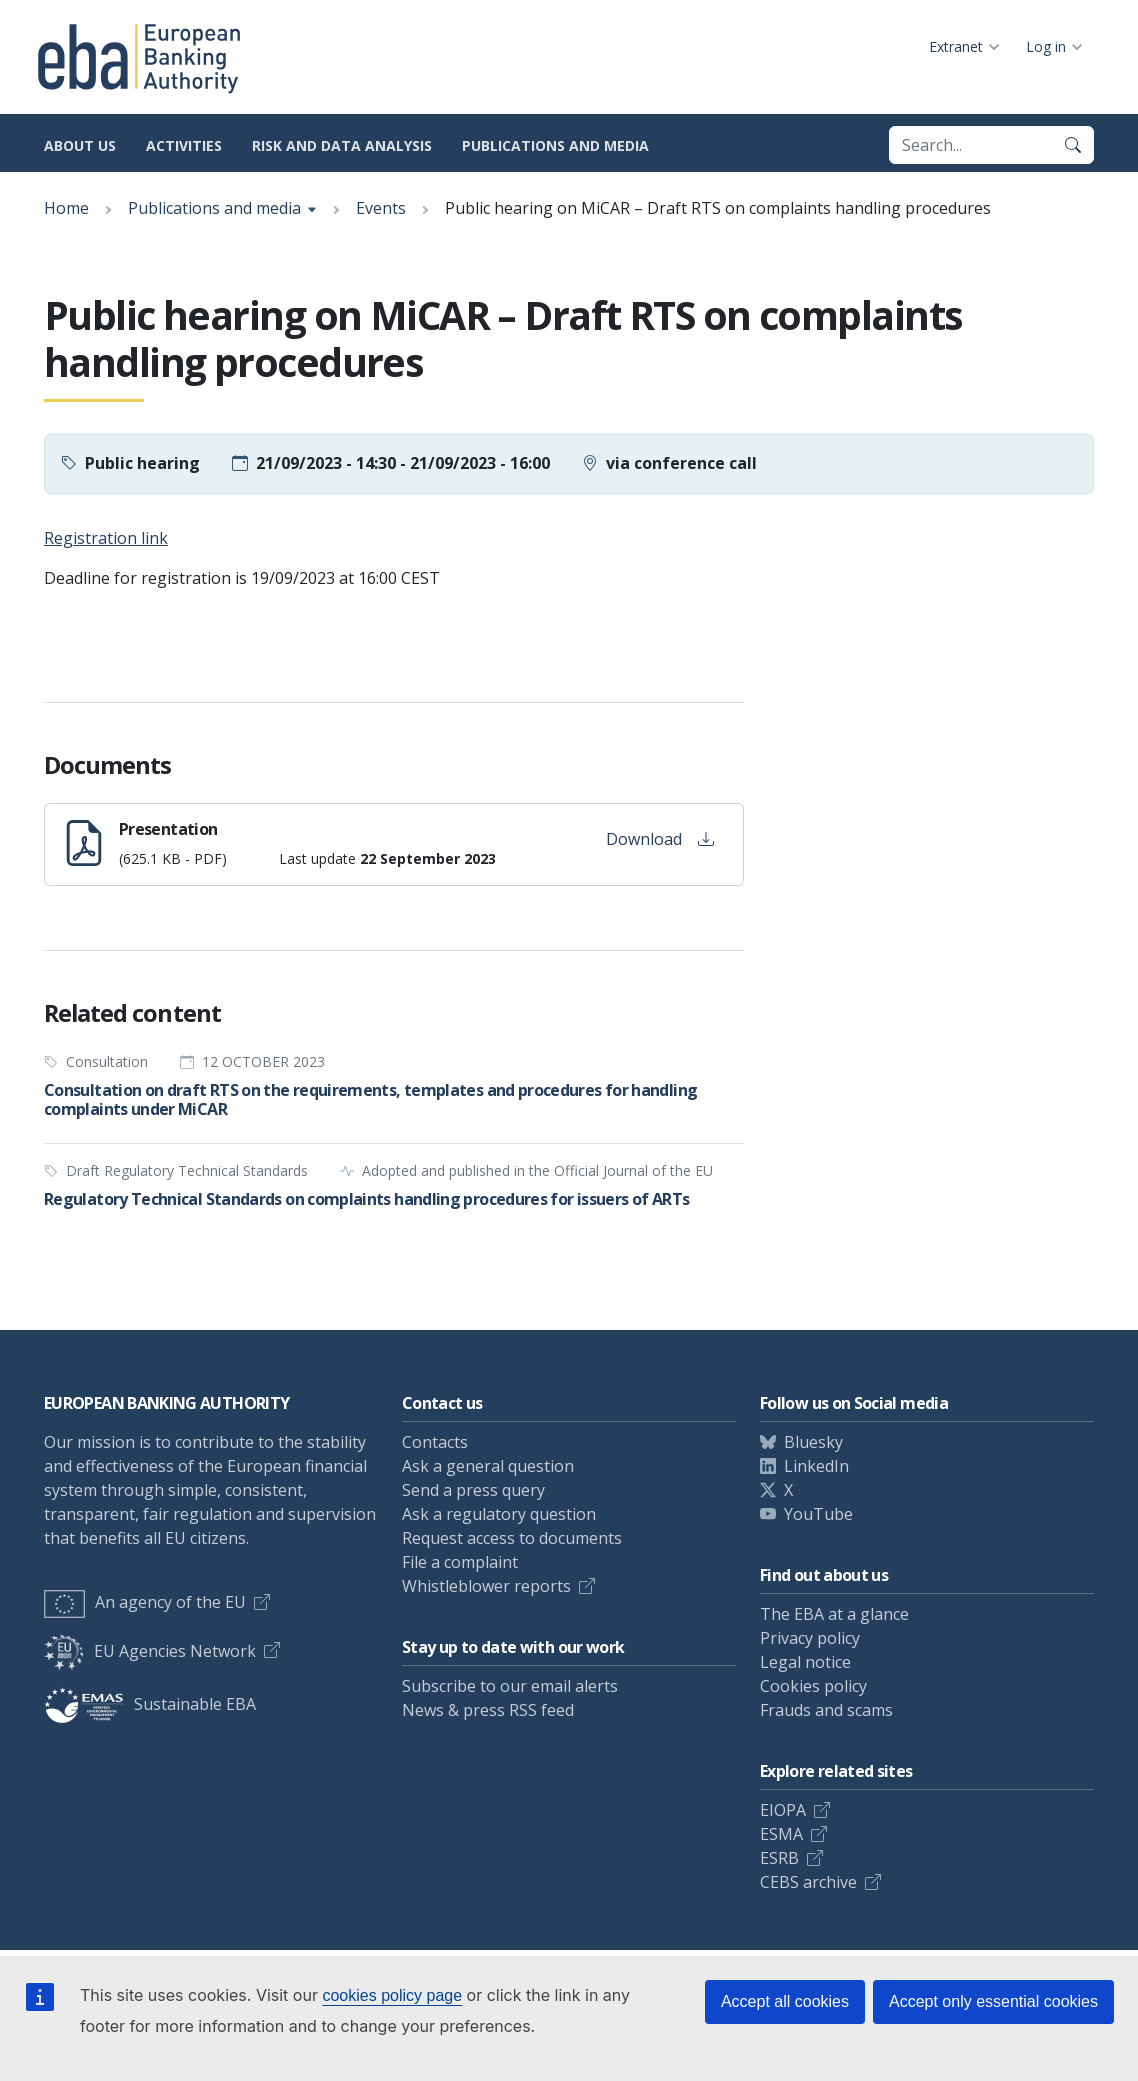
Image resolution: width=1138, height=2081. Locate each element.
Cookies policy (813, 1686)
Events (381, 208)
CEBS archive (808, 1882)
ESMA (781, 1834)
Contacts (435, 1442)
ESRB (779, 1858)
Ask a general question (488, 1466)
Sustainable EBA (150, 1704)
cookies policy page (392, 1995)
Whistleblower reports (486, 1586)
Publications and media (555, 145)
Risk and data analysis (342, 145)
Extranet (956, 46)
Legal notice (805, 1662)
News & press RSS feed (488, 1710)
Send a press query (473, 1490)
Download (660, 839)
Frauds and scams (826, 1710)
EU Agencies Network (150, 1651)
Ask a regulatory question (499, 1514)
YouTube (818, 1514)
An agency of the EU (145, 1602)
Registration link (106, 538)
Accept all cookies (785, 2001)
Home (66, 208)
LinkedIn (816, 1466)
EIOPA (783, 1810)
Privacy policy (810, 1638)
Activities (184, 145)
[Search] (1073, 145)
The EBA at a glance (834, 1614)
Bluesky (813, 1442)
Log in (1046, 46)
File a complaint (460, 1562)
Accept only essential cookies (993, 2001)
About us (80, 145)
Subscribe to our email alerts (510, 1686)
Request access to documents (512, 1538)
